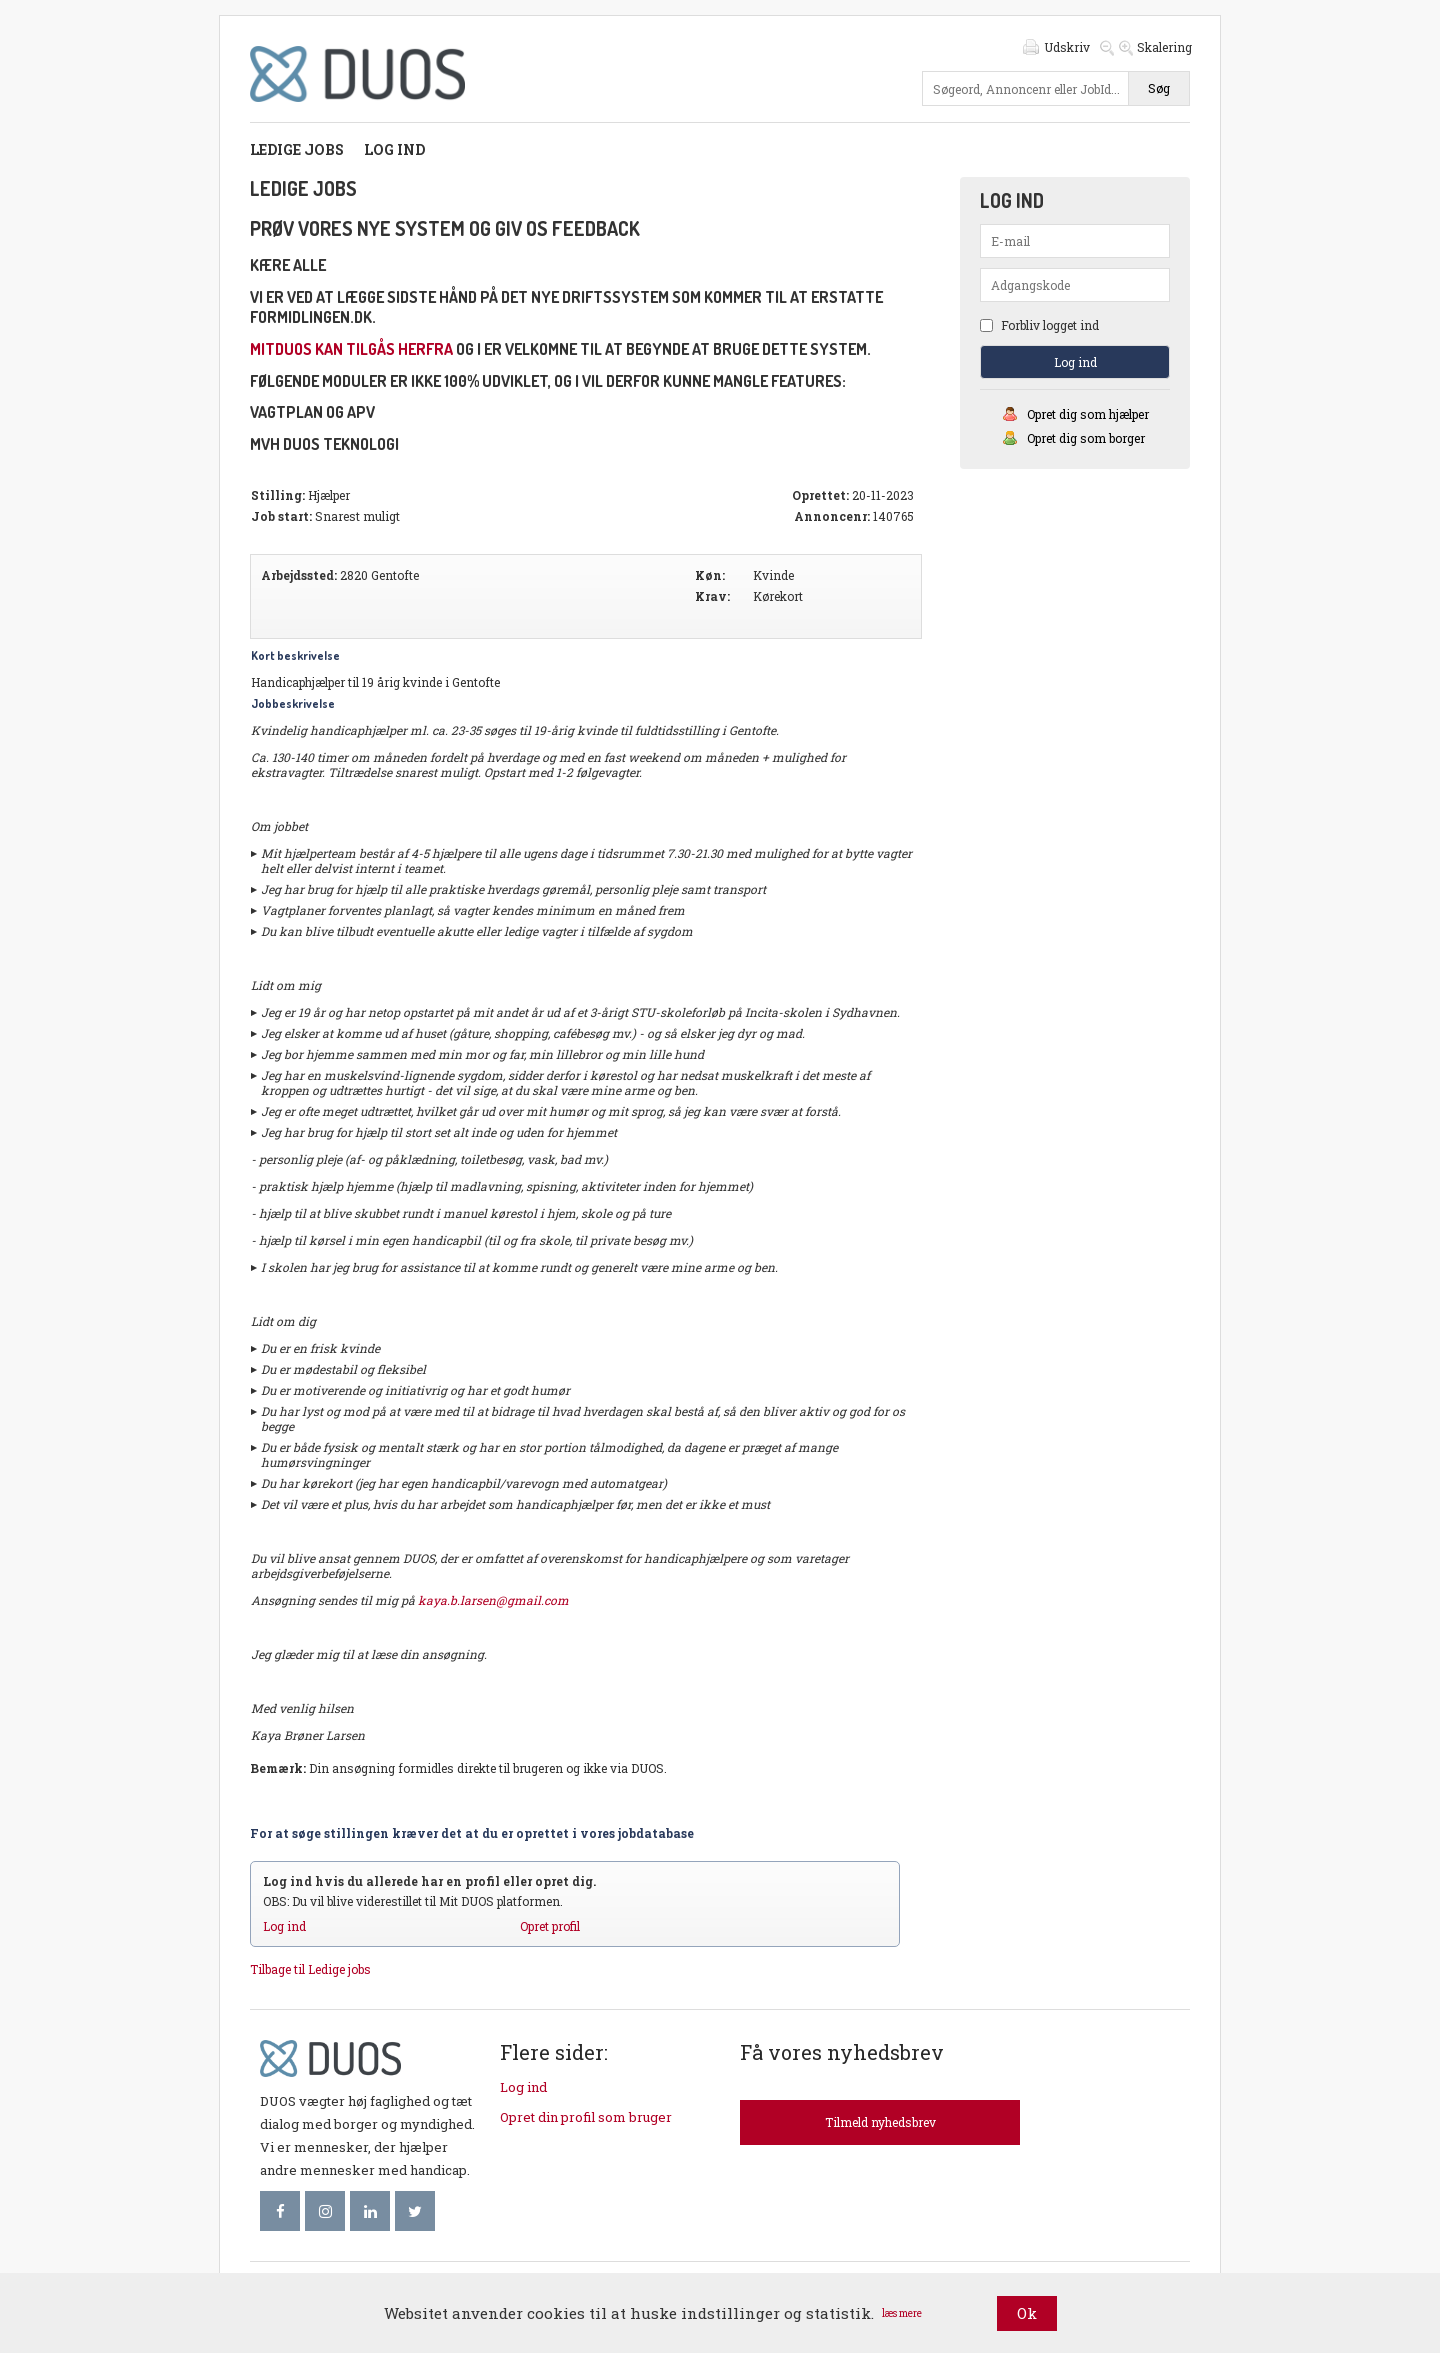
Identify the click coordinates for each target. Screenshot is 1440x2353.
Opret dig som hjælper (1088, 414)
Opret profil (550, 1926)
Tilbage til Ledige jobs (310, 1969)
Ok (1027, 2313)
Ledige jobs (297, 149)
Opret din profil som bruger (586, 2117)
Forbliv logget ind (1039, 325)
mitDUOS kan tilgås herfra (351, 349)
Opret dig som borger (1086, 438)
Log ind (394, 149)
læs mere (902, 2313)
